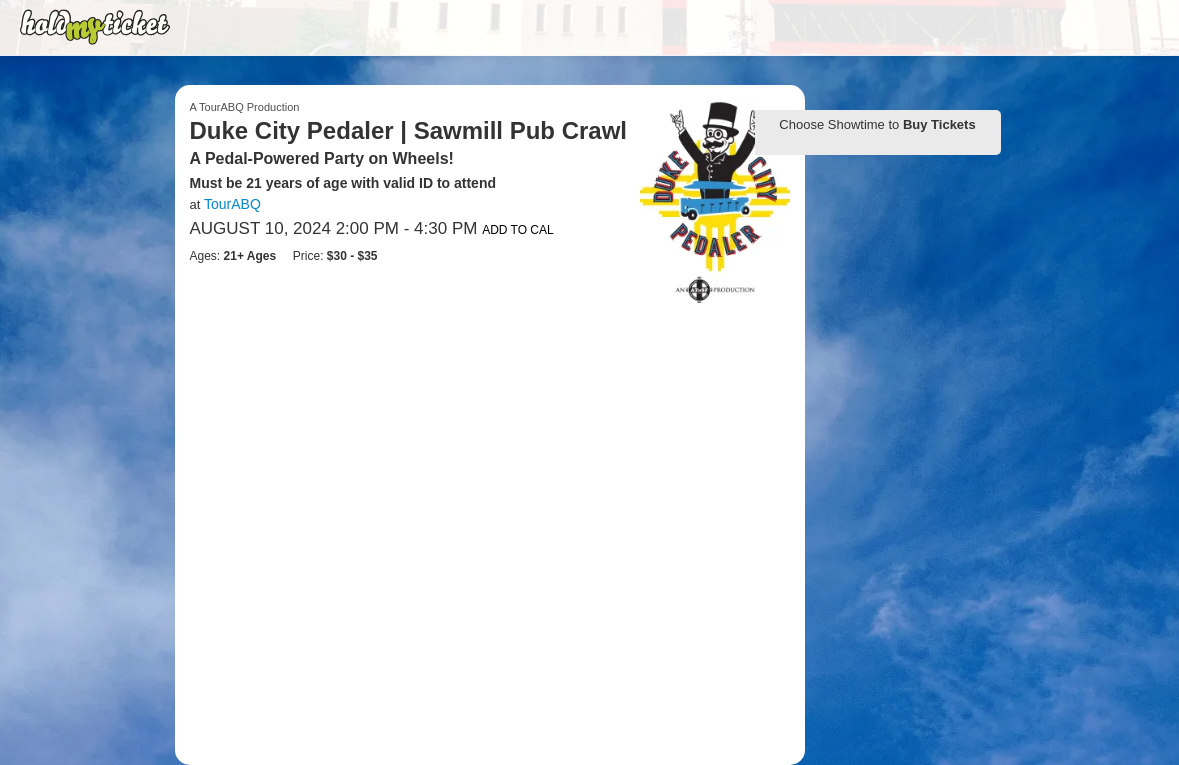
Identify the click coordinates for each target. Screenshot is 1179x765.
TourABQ (232, 204)
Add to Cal (518, 230)
